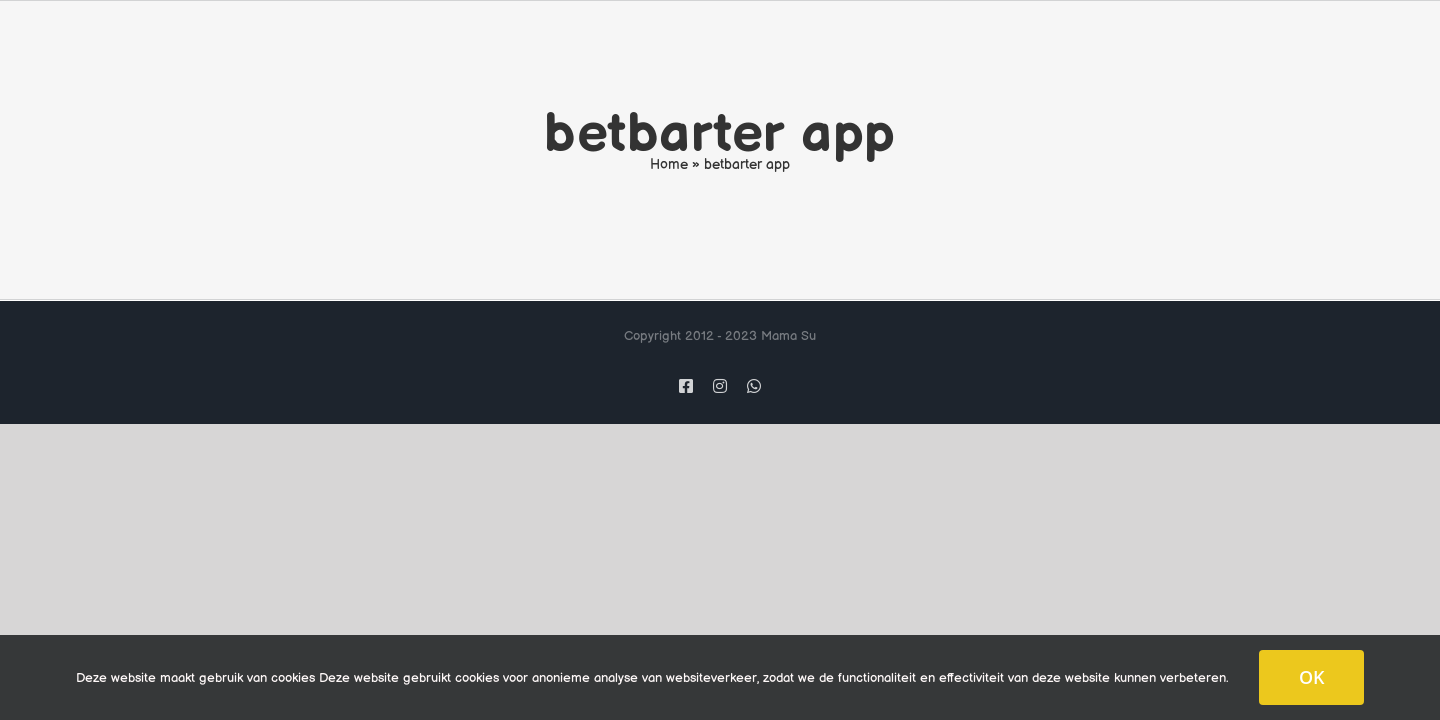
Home (669, 164)
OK (1311, 677)
